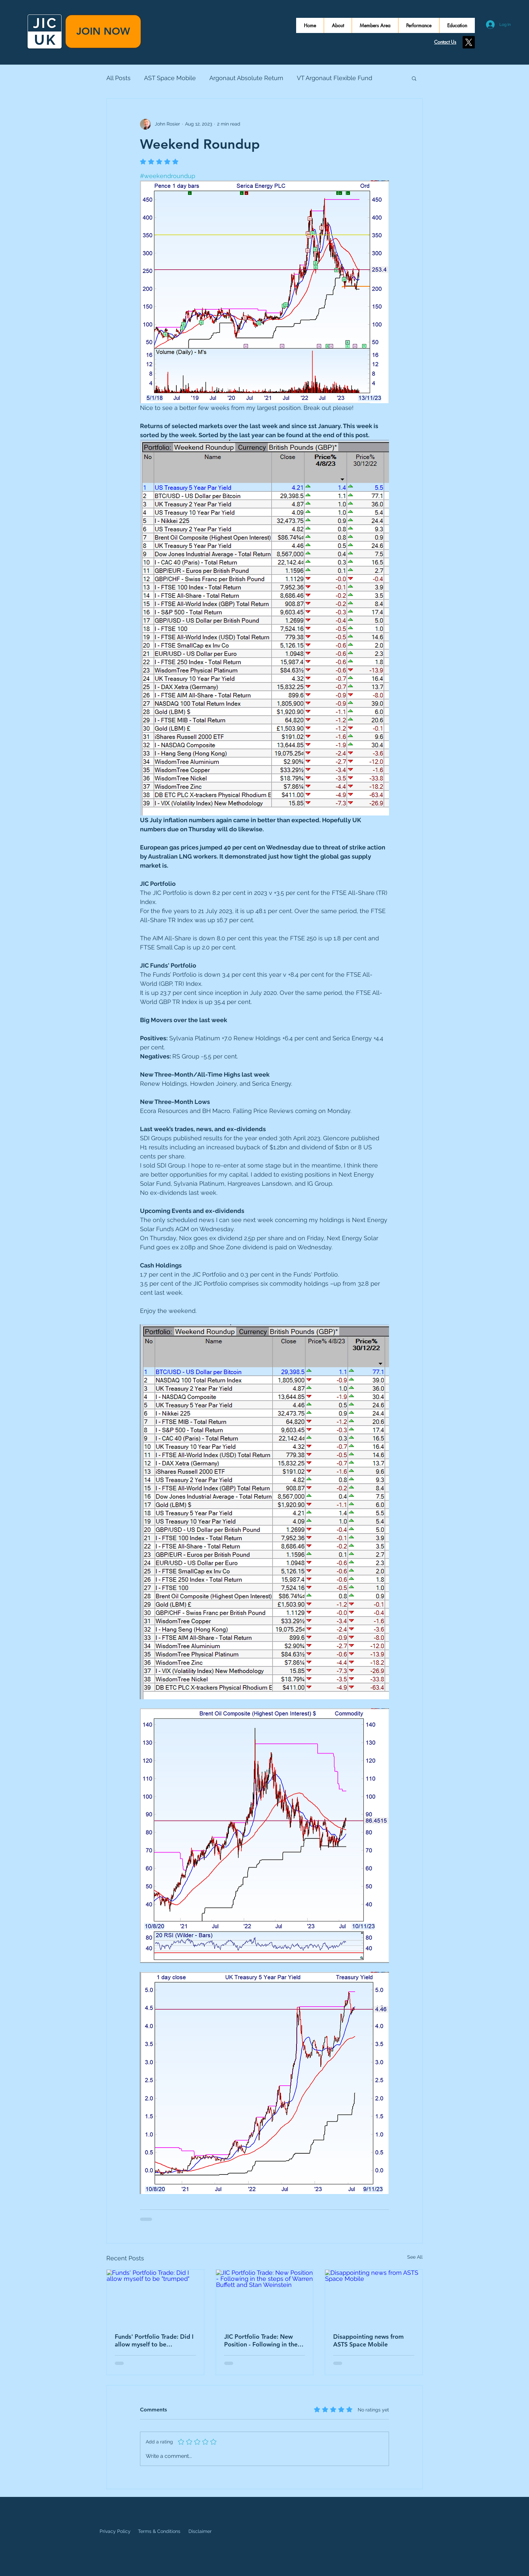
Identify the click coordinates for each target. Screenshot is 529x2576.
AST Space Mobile (170, 77)
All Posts (118, 77)
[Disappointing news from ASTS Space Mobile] (373, 2297)
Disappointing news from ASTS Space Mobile (368, 2340)
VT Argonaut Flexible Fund (334, 77)
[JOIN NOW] (103, 31)
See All (415, 2257)
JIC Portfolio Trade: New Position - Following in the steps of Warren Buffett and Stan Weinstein (263, 2340)
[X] (468, 42)
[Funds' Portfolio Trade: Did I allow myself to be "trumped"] (155, 2297)
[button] (414, 78)
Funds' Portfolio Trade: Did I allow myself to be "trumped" (154, 2340)
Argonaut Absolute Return (246, 77)
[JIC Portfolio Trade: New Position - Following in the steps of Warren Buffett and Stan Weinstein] (264, 2297)
